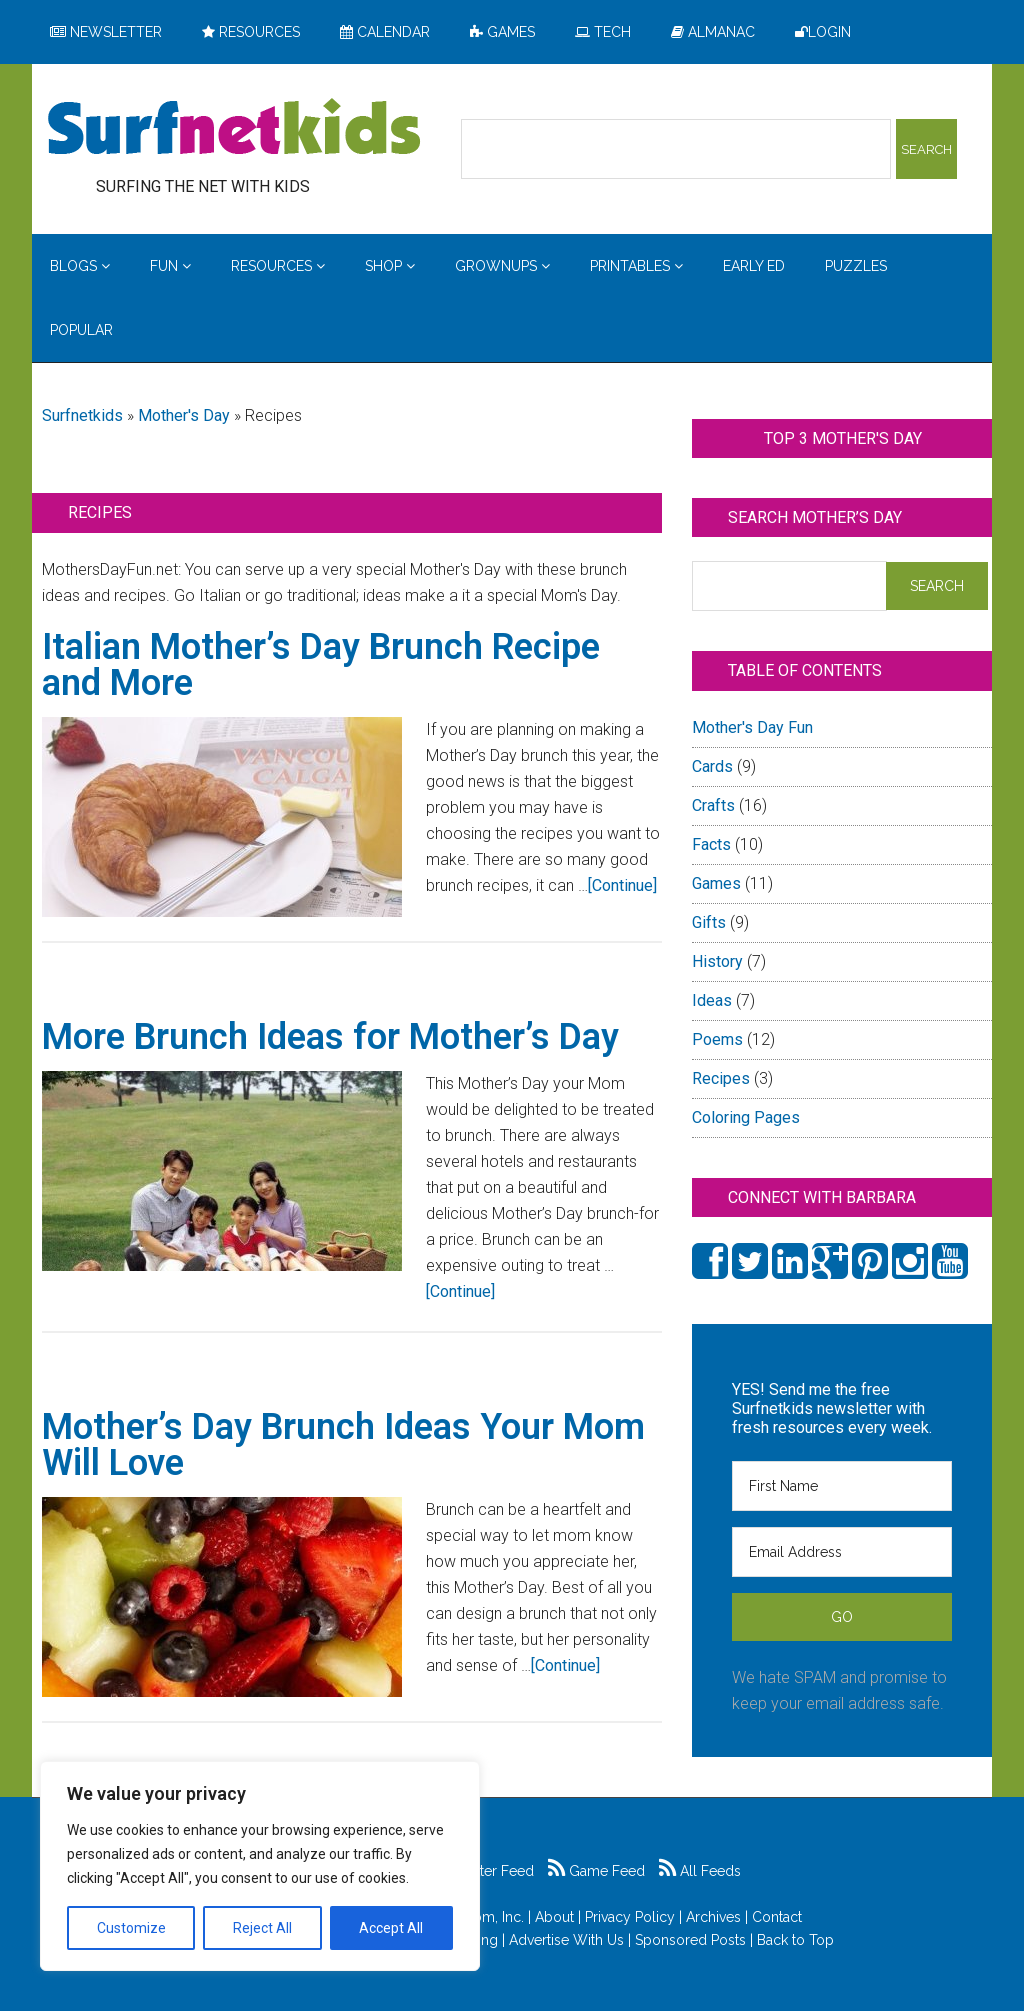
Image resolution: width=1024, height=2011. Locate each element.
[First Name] (842, 1486)
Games (716, 883)
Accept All (391, 1928)
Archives (713, 1917)
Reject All (262, 1928)
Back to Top (795, 1940)
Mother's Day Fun (752, 727)
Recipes (721, 1078)
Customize (131, 1928)
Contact (777, 1917)
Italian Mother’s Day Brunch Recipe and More (321, 665)
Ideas (712, 1000)
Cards (712, 766)
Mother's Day (184, 415)
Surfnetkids (82, 415)
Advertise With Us (566, 1940)
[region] (260, 1866)
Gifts (709, 922)
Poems (717, 1039)
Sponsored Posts (690, 1940)
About (554, 1917)
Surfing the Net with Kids (234, 129)
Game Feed (596, 1871)
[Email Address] (842, 1552)
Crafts (713, 805)
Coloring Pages (746, 1117)
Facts (711, 844)
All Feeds (700, 1871)
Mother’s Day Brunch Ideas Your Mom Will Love (343, 1445)
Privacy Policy (630, 1917)
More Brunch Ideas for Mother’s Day (330, 1037)
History (717, 961)
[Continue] (622, 885)
